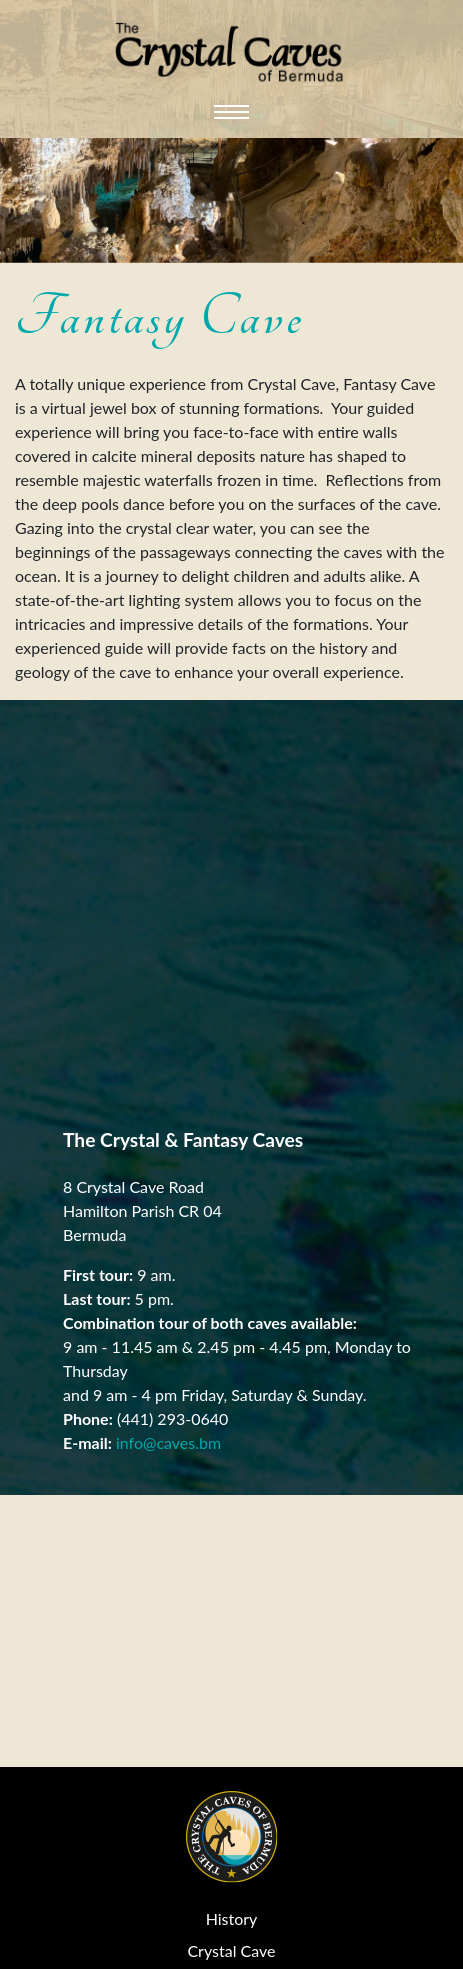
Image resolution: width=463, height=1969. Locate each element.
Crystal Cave (231, 1950)
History (232, 1918)
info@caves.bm (168, 1442)
